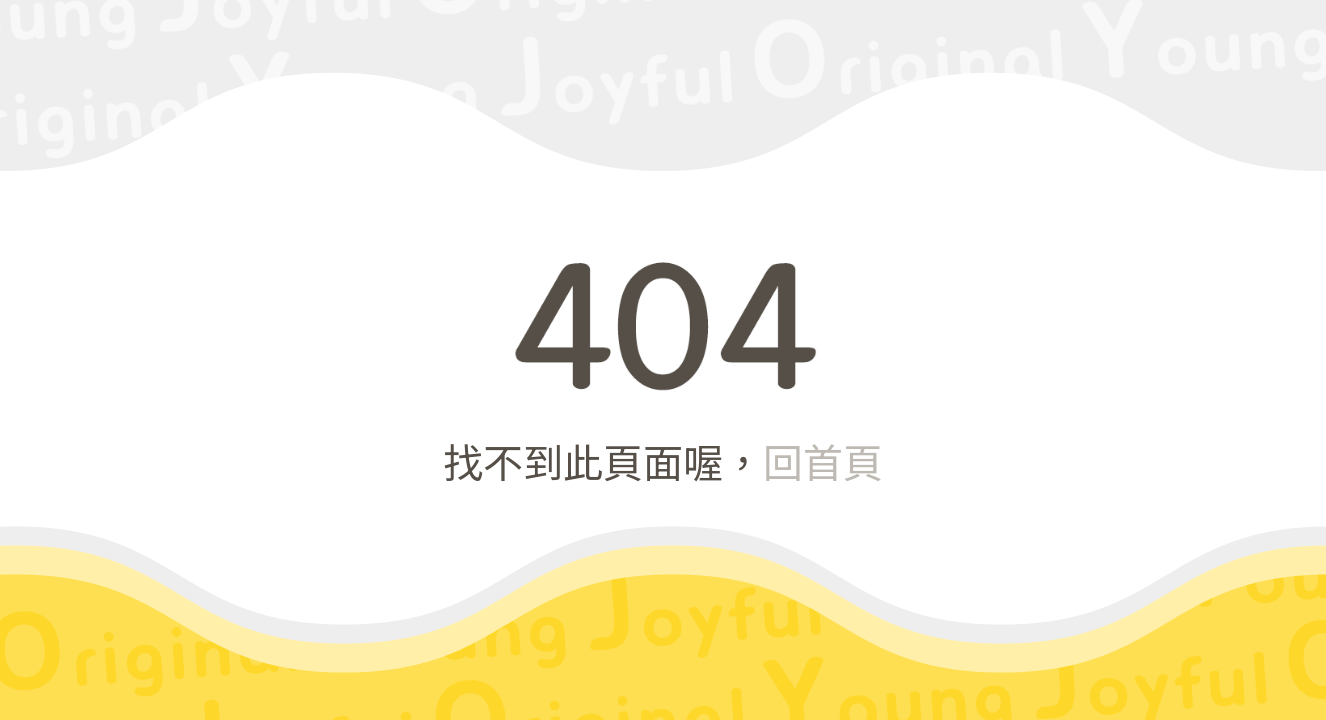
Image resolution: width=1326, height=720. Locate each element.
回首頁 (823, 461)
